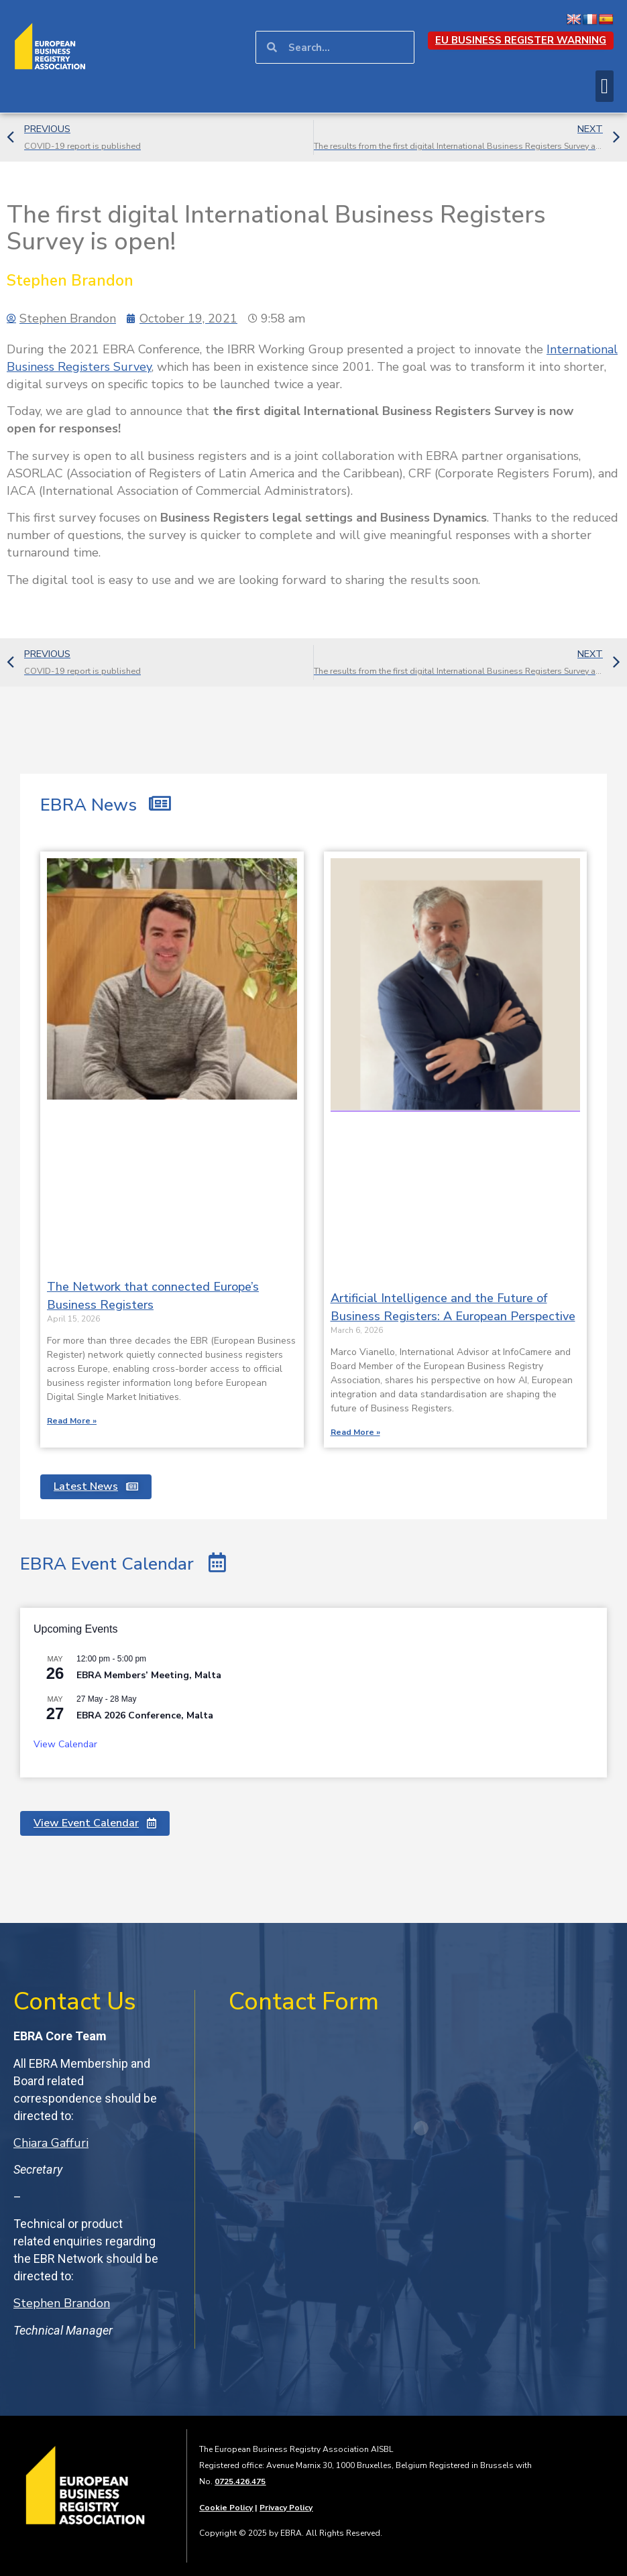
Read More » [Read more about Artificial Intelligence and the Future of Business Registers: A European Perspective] (355, 1432)
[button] (604, 86)
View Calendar (65, 1744)
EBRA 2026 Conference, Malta (144, 1715)
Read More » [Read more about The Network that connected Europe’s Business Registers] (72, 1420)
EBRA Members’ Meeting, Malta (148, 1675)
